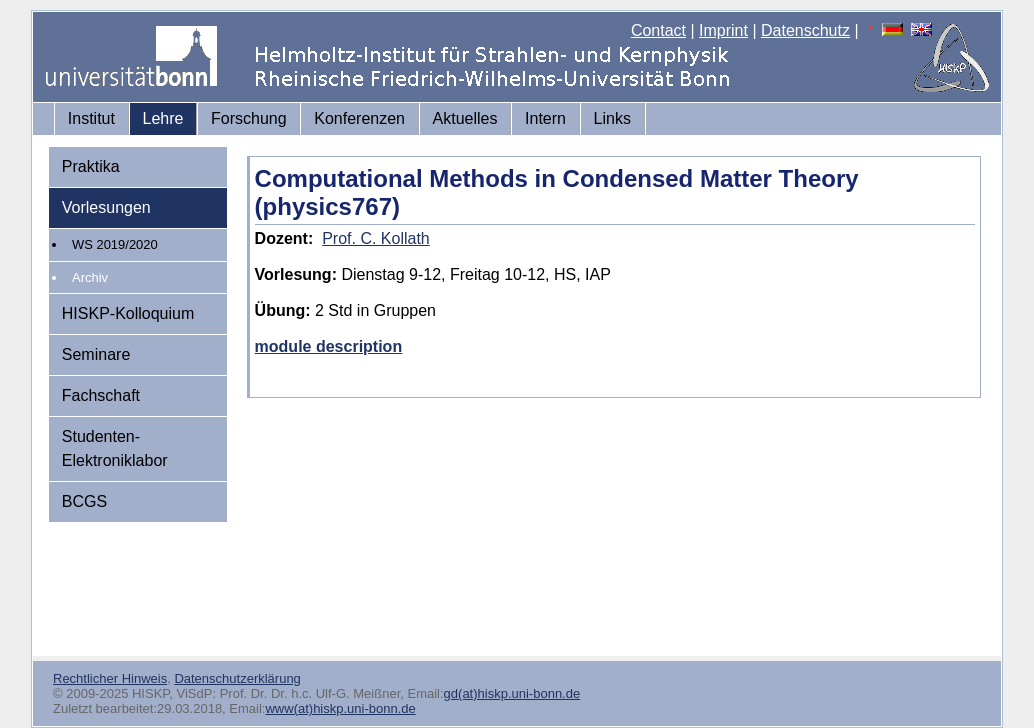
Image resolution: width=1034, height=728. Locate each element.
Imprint (723, 30)
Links (612, 118)
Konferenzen (359, 118)
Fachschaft (101, 395)
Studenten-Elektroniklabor (115, 448)
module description (329, 346)
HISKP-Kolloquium (128, 313)
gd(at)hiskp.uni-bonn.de (512, 693)
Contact (658, 30)
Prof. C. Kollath (376, 238)
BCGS (84, 501)
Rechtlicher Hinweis (110, 678)
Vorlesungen (106, 207)
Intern (545, 118)
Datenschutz (805, 30)
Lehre (163, 118)
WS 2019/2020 (115, 244)
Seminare (96, 354)
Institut (91, 118)
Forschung (249, 118)
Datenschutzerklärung (237, 678)
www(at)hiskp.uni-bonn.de (340, 708)
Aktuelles (465, 118)
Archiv (90, 277)
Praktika (91, 166)
